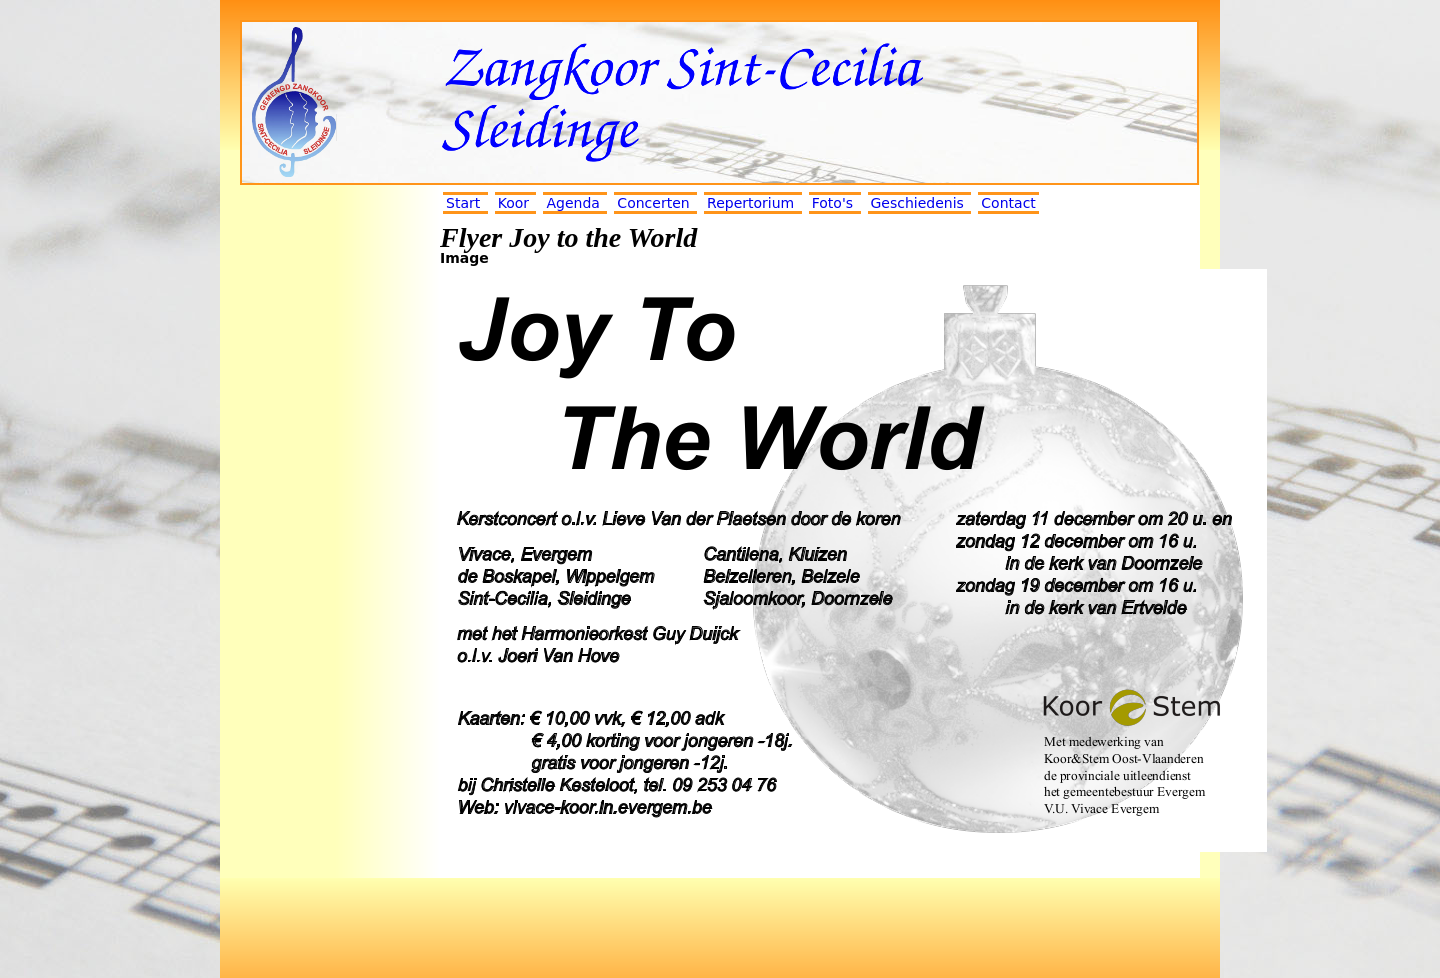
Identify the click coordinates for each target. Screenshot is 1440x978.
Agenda (572, 203)
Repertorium (750, 203)
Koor (513, 203)
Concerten (653, 203)
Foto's (832, 203)
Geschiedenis (917, 203)
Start (463, 203)
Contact (1008, 203)
